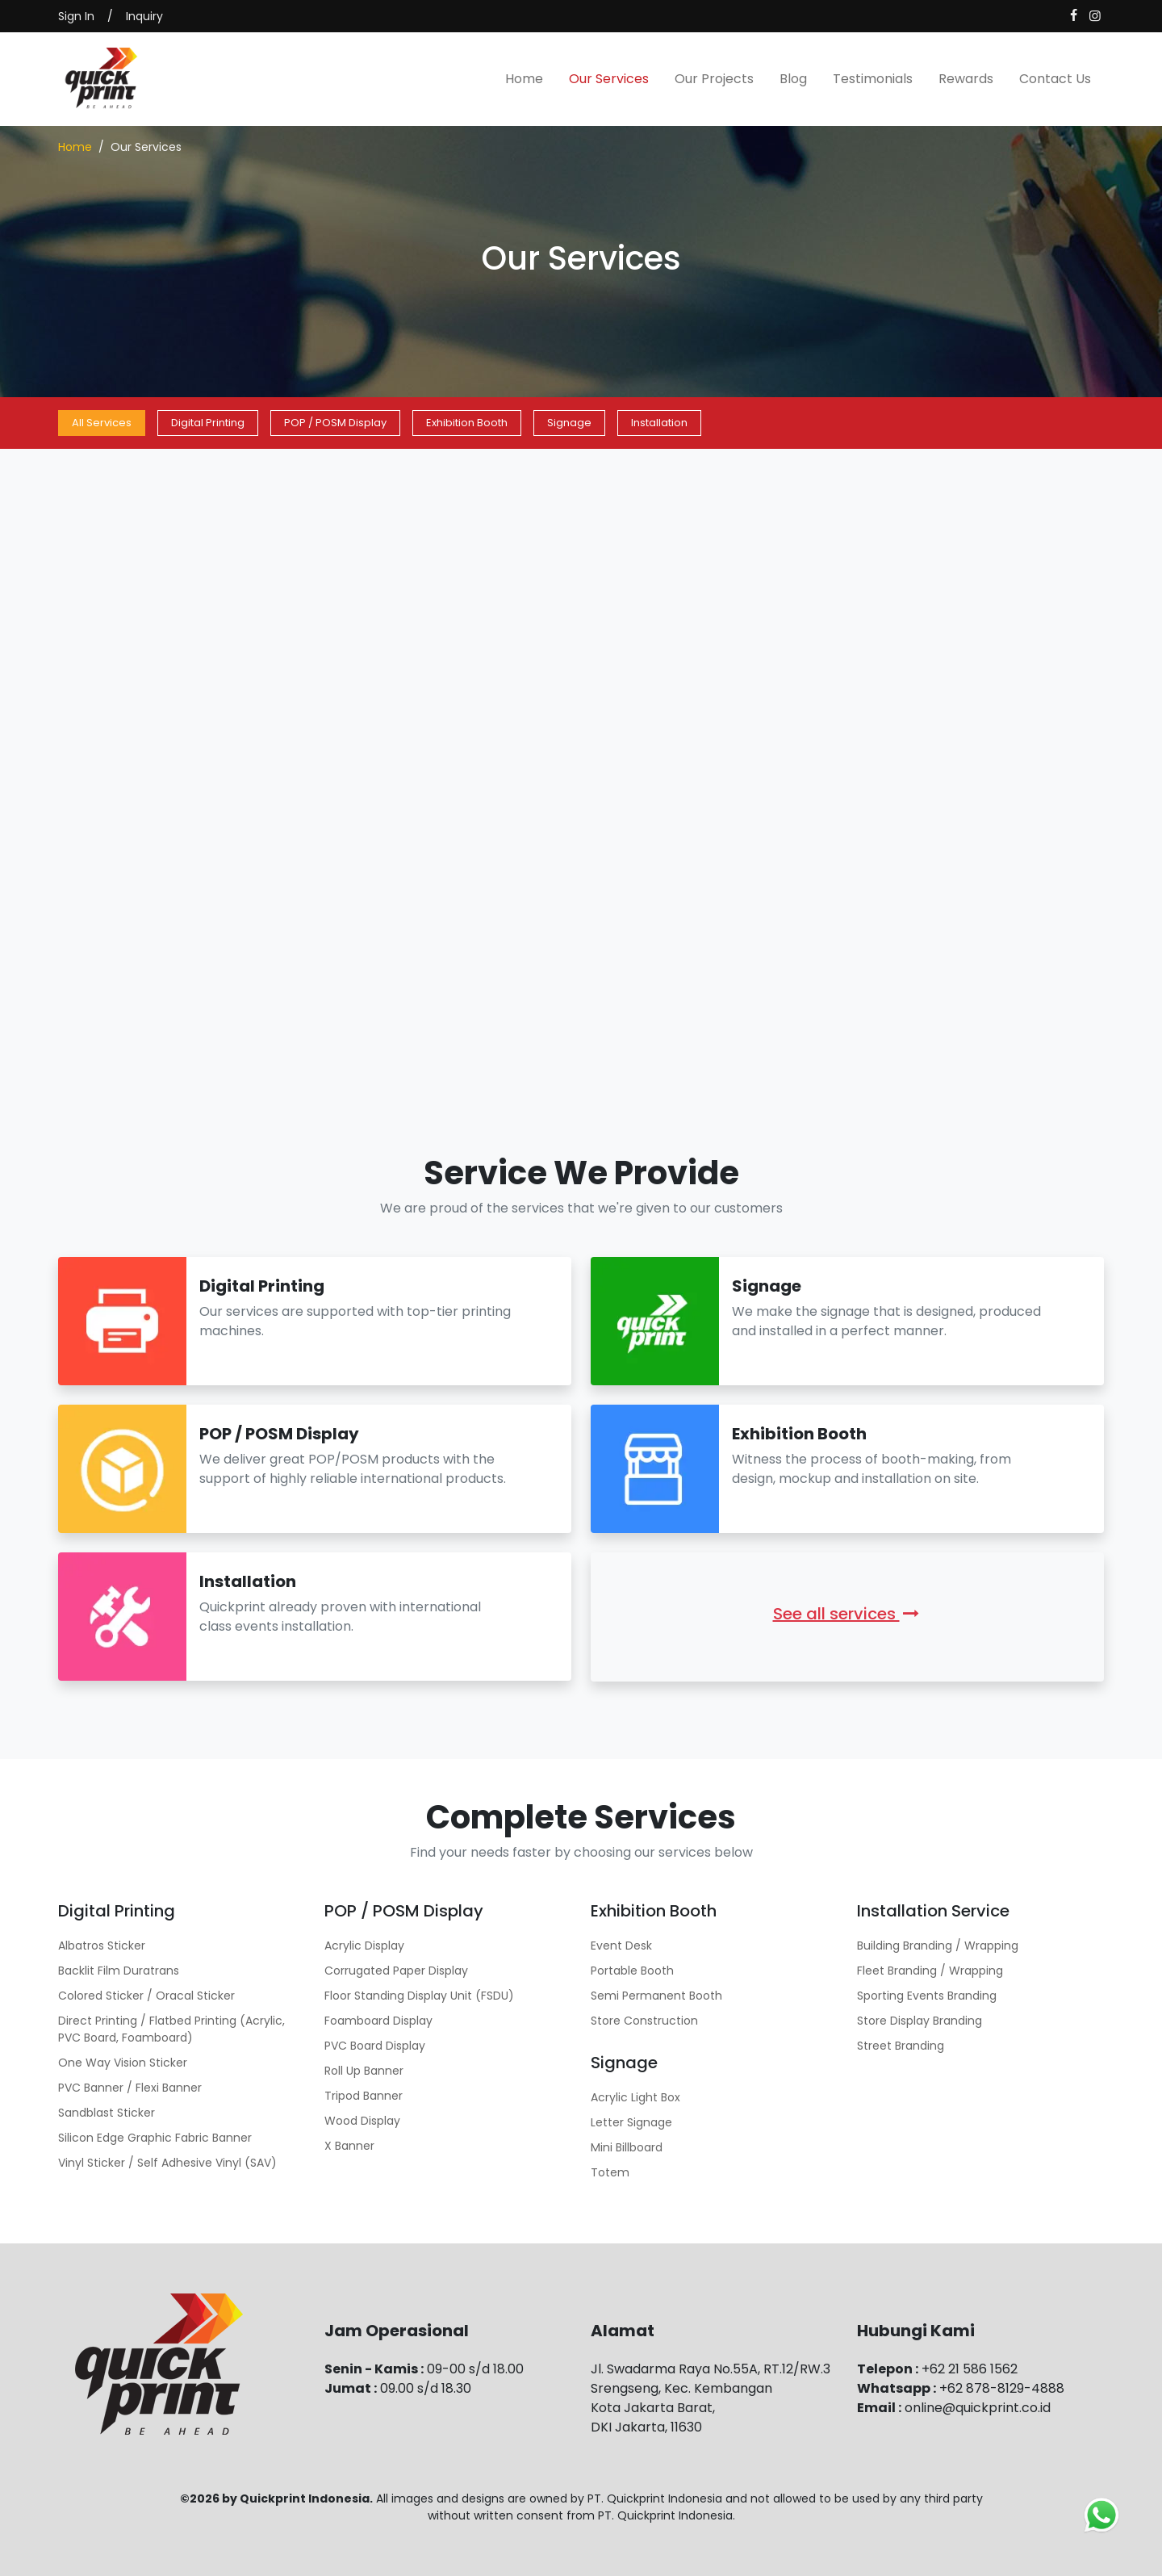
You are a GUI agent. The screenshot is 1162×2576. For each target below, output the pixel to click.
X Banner (349, 2146)
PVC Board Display (374, 2046)
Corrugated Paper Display (396, 1970)
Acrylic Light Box (635, 2097)
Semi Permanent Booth (656, 1995)
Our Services (609, 78)
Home (524, 78)
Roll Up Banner (363, 2071)
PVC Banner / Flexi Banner (130, 2088)
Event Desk (621, 1945)
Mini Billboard (627, 2147)
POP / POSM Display (335, 422)
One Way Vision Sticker (122, 2063)
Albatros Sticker (101, 1945)
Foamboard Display (378, 2021)
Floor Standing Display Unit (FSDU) (419, 1995)
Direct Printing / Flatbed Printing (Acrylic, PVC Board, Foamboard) (171, 2029)
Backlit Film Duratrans (118, 1970)
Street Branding (900, 2046)
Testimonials (873, 78)
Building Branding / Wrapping (937, 1945)
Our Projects (714, 78)
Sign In (76, 16)
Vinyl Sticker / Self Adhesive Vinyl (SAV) (167, 2163)
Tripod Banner (363, 2096)
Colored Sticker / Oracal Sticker (146, 1995)
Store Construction (644, 2021)
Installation (659, 422)
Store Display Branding (919, 2021)
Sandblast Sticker (106, 2113)
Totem (610, 2172)
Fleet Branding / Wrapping (930, 1970)
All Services (102, 422)
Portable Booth (632, 1970)
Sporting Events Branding (927, 1995)
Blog (793, 78)
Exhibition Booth (467, 422)
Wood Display (362, 2121)
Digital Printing (208, 422)
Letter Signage (631, 2122)
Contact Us (1055, 78)
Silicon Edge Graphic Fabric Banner (155, 2138)
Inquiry (144, 16)
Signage (569, 422)
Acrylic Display (364, 1945)
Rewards (965, 78)
